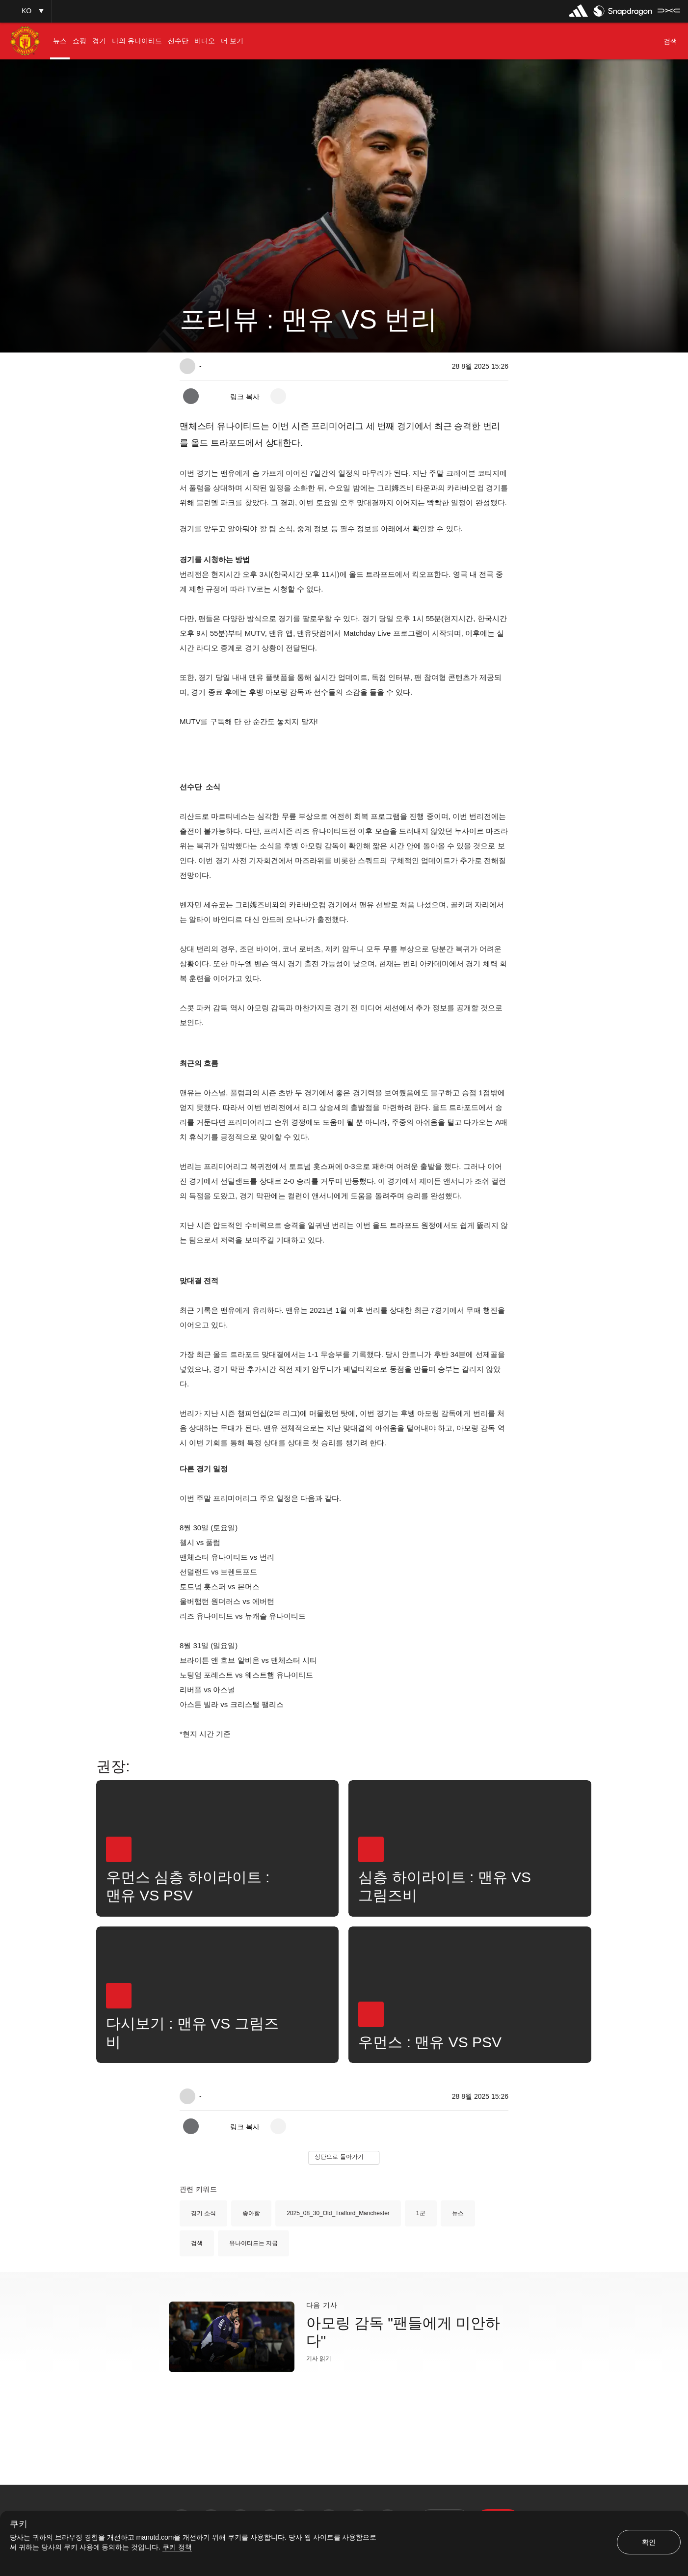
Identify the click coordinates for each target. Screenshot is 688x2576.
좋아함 (251, 2213)
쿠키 (18, 2524)
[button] (25, 11)
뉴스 (458, 2213)
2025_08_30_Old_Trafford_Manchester (338, 2213)
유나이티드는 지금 (253, 2243)
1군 (420, 2213)
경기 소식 (203, 2213)
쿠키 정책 (177, 2547)
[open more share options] (278, 396)
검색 (197, 2243)
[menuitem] (60, 41)
